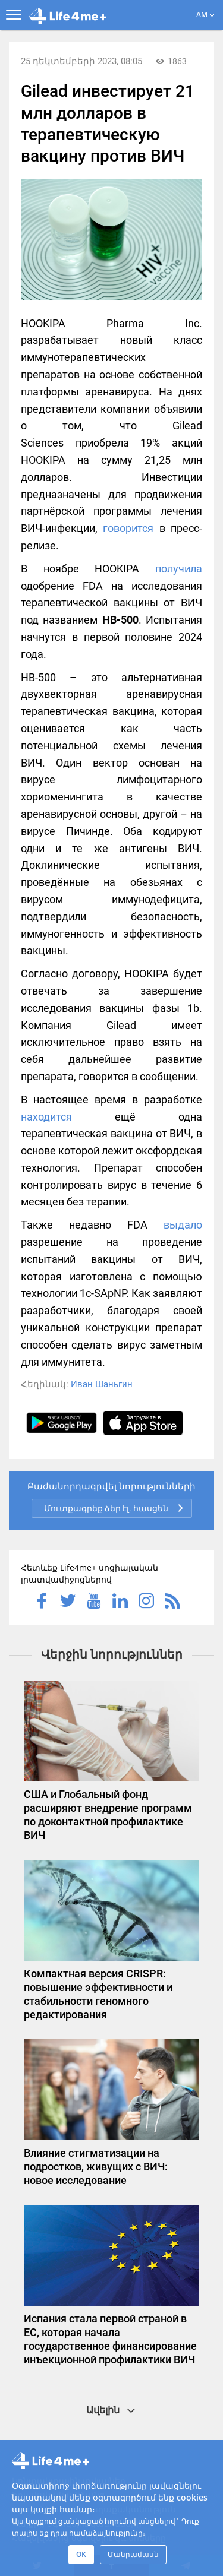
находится (46, 1116)
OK (81, 2554)
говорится (128, 528)
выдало (183, 1225)
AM (205, 15)
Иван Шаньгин (102, 1384)
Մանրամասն (133, 2554)
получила (178, 568)
